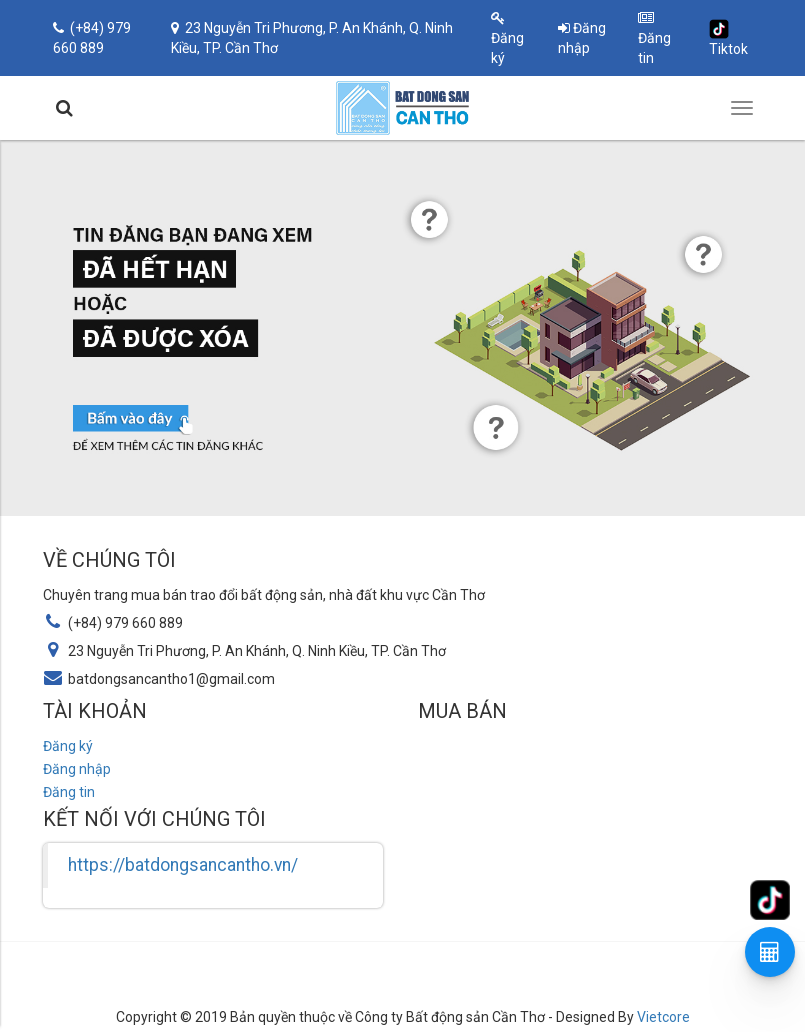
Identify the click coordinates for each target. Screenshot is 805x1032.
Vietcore (663, 1017)
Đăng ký (507, 38)
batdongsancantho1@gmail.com (171, 679)
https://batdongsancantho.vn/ (183, 865)
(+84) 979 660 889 (92, 38)
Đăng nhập (582, 38)
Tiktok (728, 38)
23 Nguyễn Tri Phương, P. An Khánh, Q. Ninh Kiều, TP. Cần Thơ (312, 38)
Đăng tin (654, 38)
